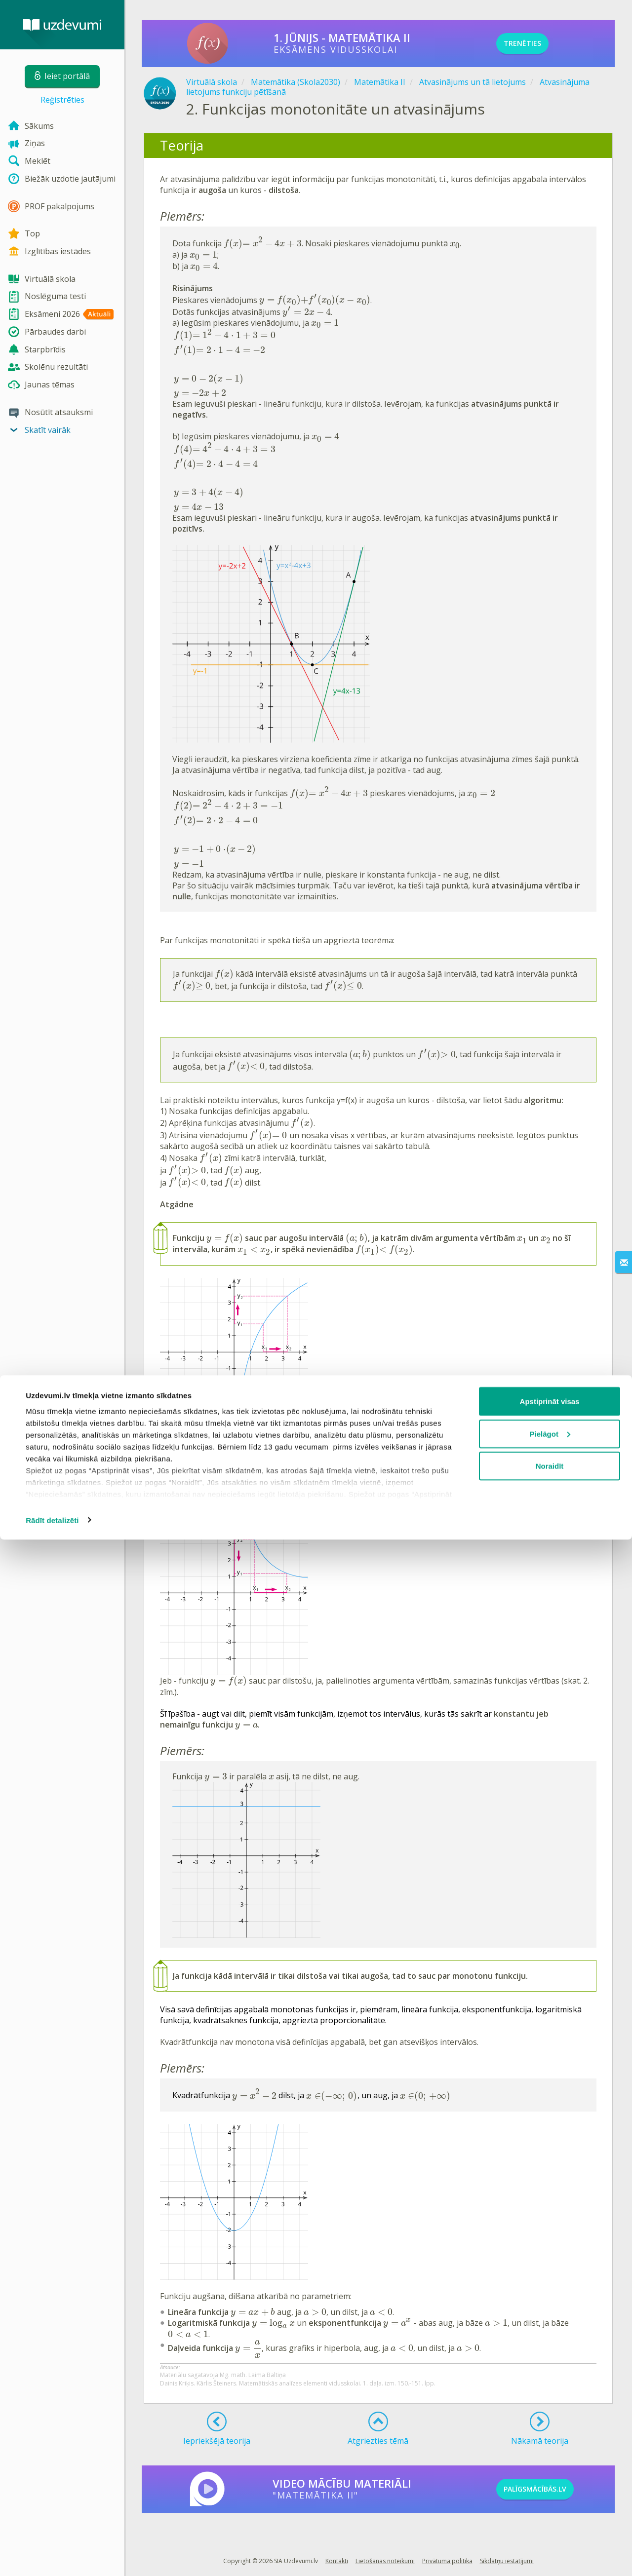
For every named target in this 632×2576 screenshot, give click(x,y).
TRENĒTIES (536, 43)
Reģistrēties (62, 100)
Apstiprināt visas (550, 2437)
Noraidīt (550, 2502)
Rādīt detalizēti (52, 2556)
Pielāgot (550, 2470)
